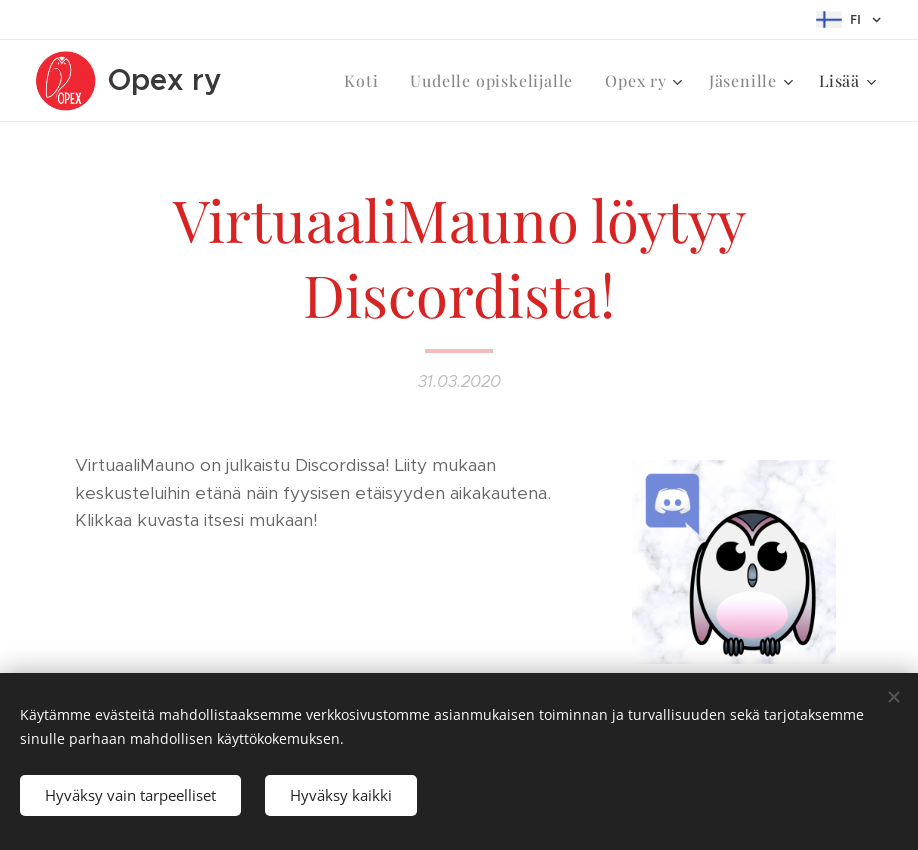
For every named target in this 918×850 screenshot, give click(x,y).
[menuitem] (366, 81)
